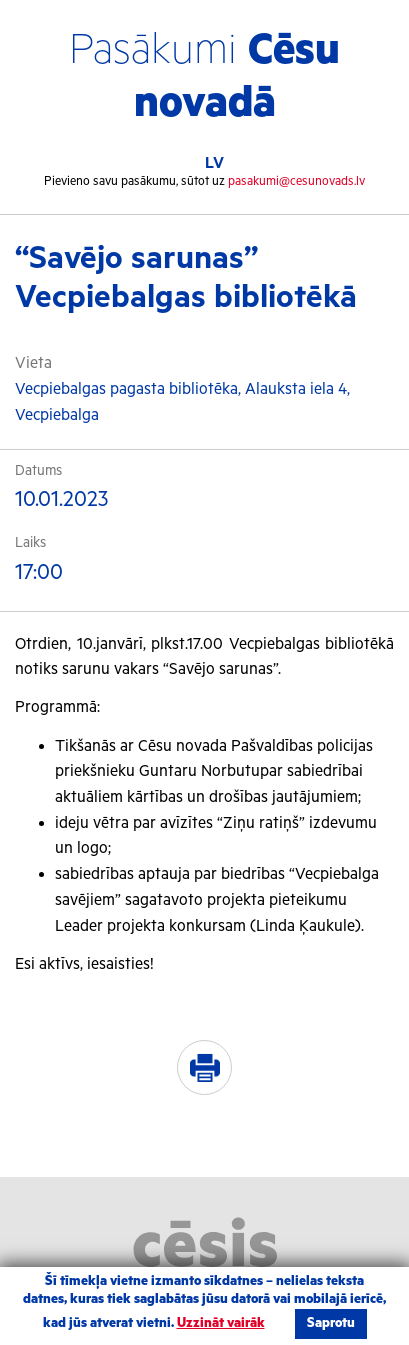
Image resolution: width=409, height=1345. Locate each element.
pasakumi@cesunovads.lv (296, 181)
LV (214, 163)
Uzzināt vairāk (221, 1323)
